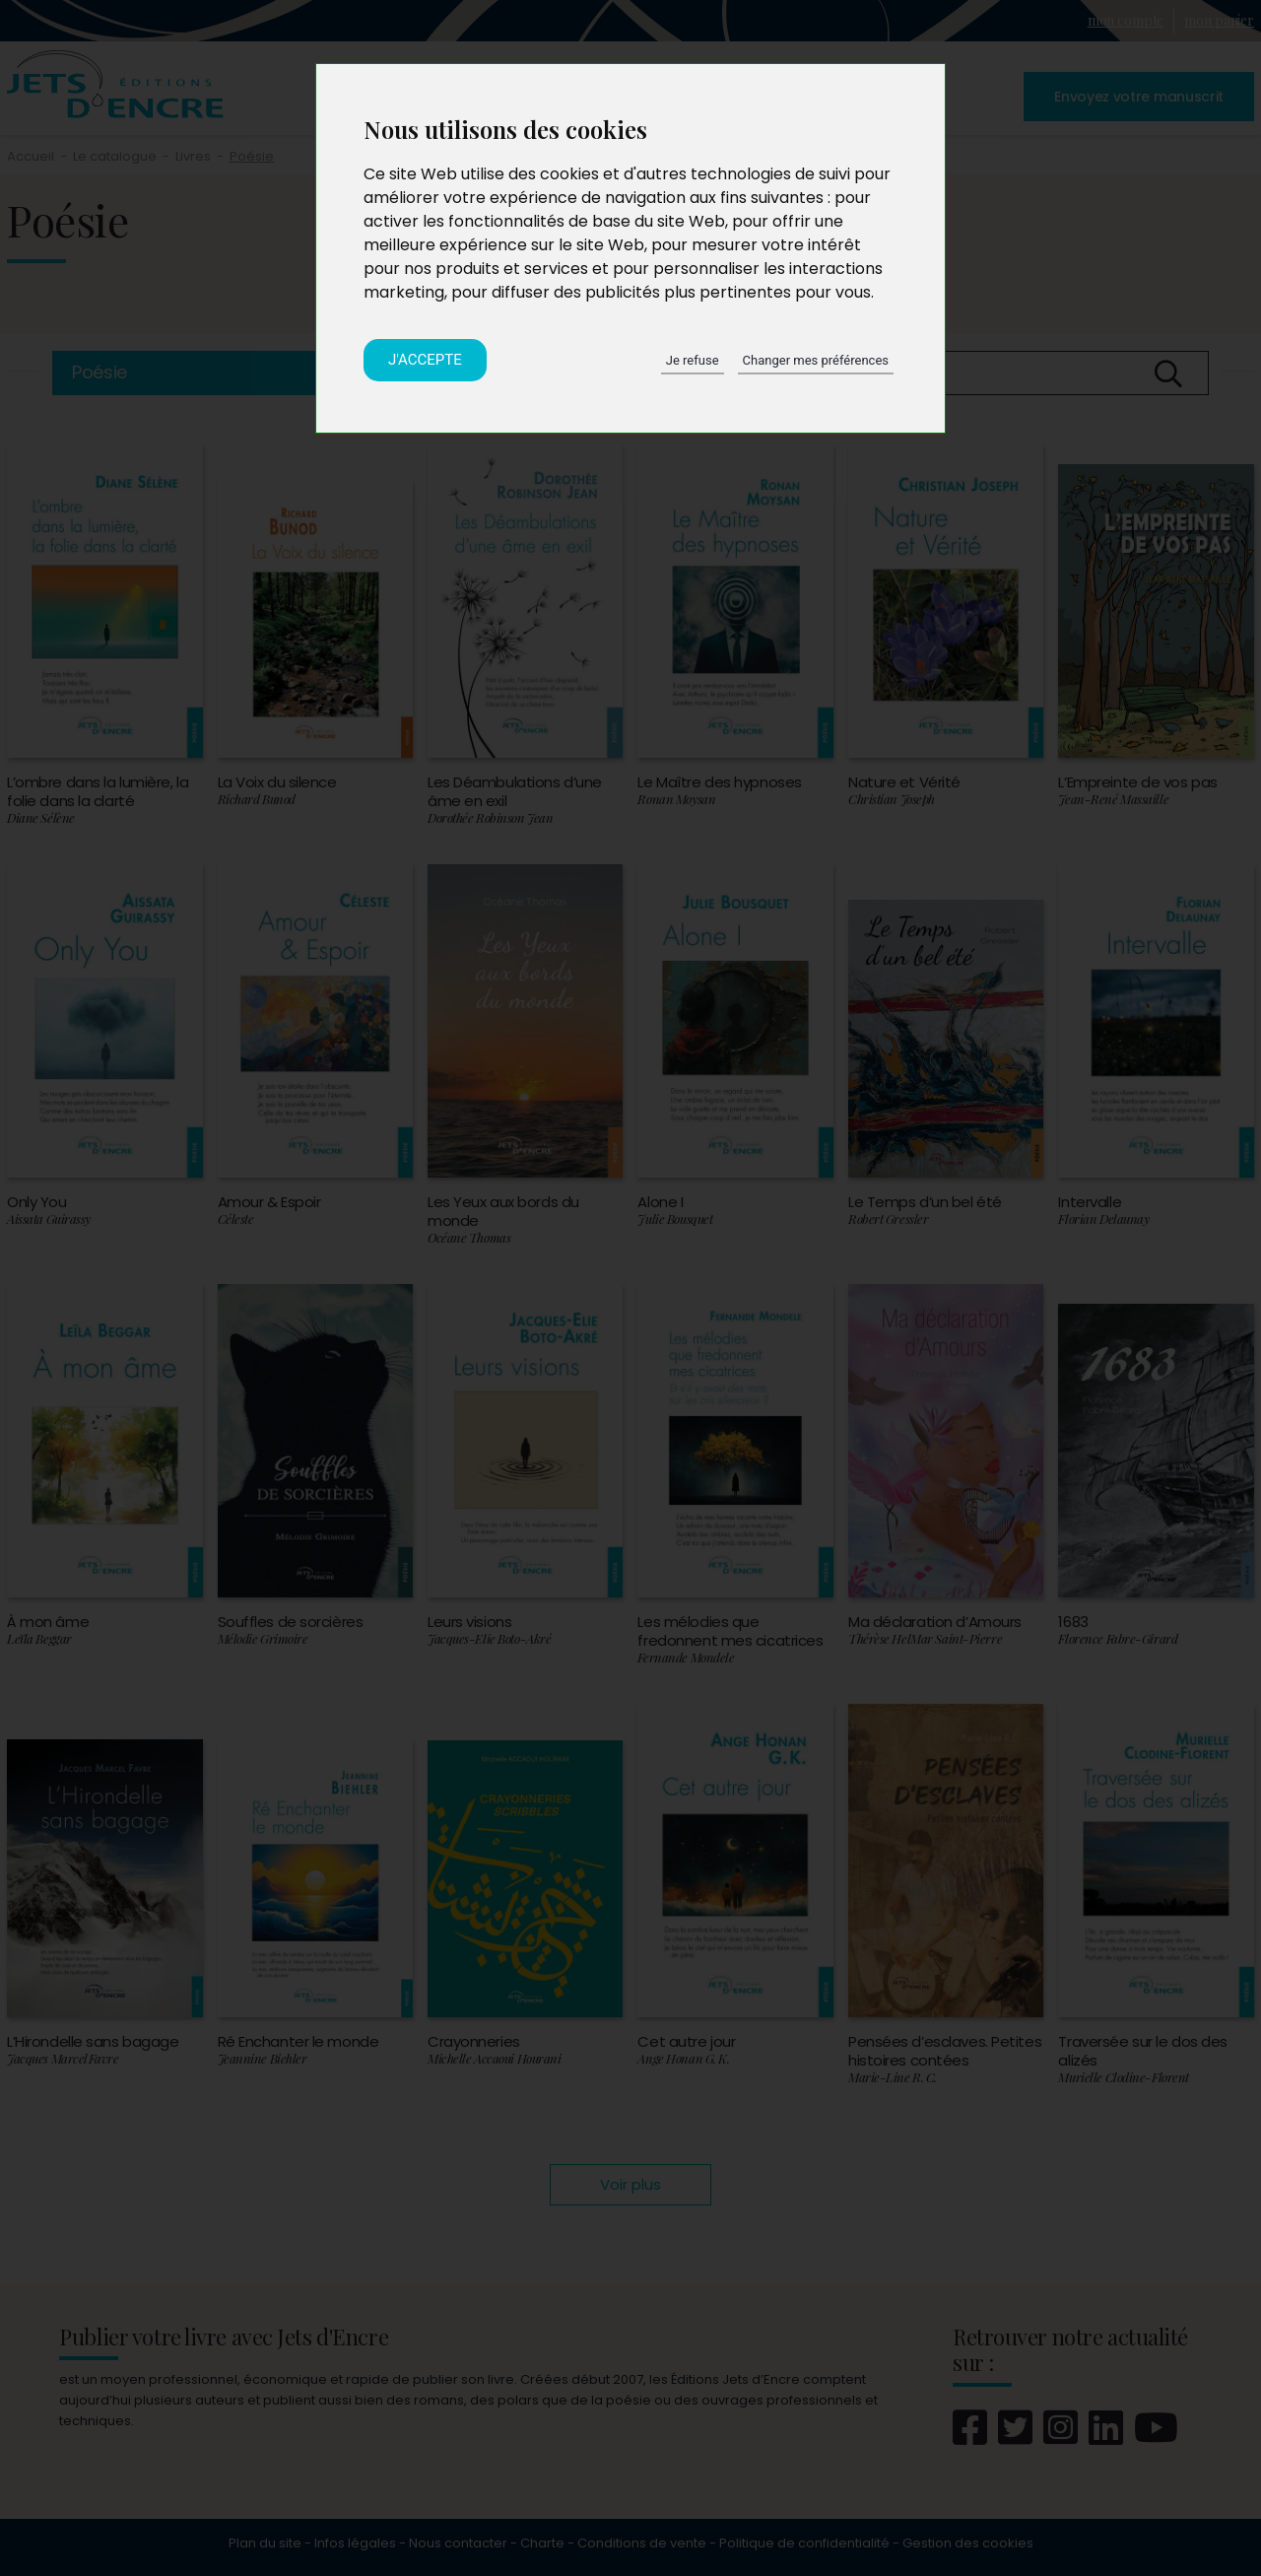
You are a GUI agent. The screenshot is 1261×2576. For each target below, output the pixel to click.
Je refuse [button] (692, 360)
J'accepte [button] (425, 360)
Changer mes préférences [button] (816, 360)
